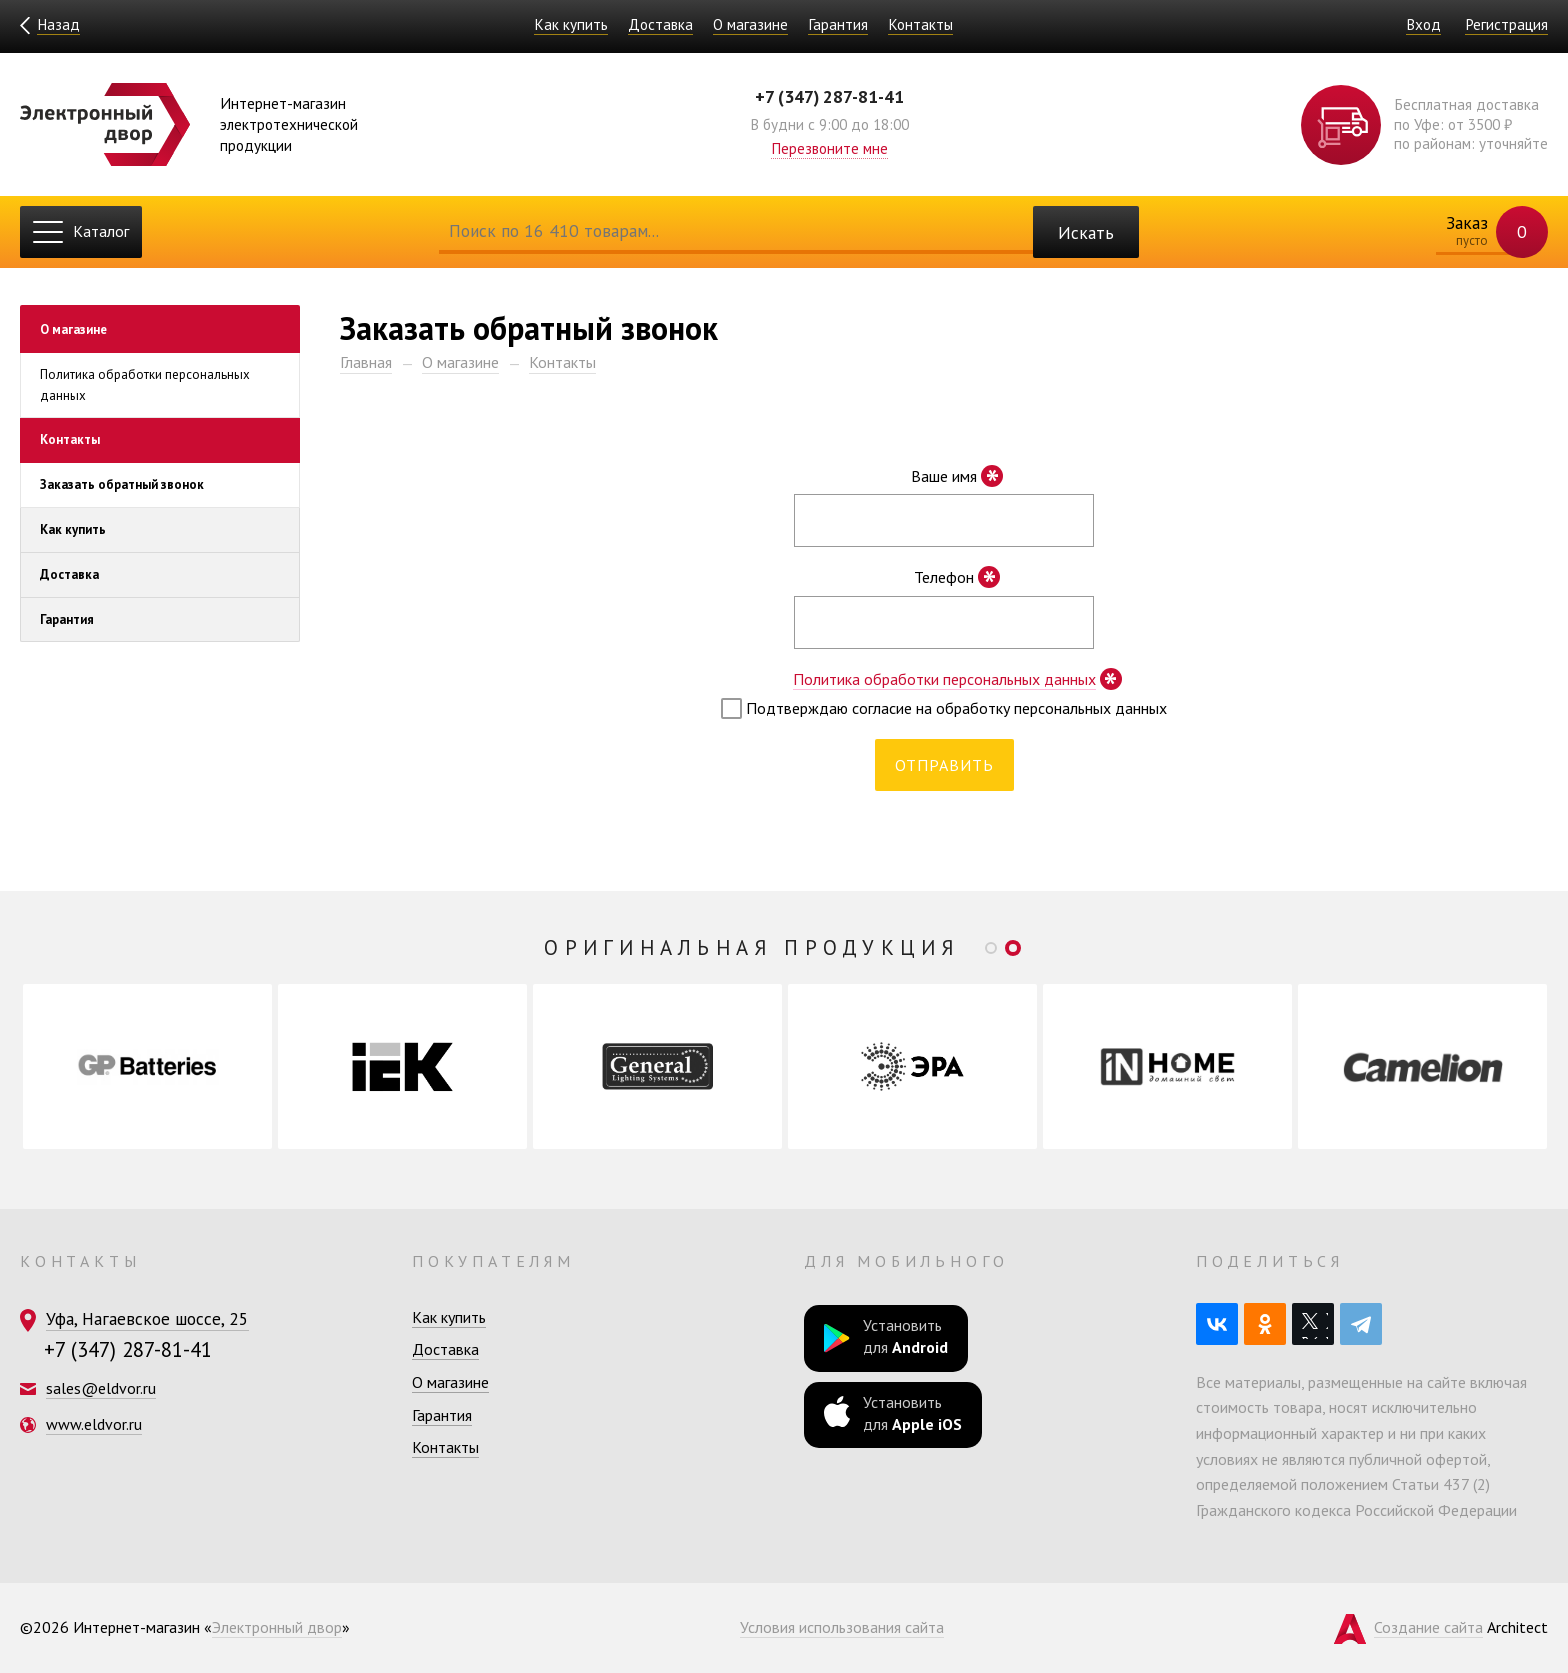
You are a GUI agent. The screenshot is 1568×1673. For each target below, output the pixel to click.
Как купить (571, 24)
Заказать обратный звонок (122, 485)
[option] (147, 1066)
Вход (1423, 24)
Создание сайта (1428, 1627)
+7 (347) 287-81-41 (829, 96)
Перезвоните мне (829, 148)
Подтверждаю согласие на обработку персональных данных (944, 708)
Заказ (1484, 232)
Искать (1086, 232)
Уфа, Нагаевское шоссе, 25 (147, 1318)
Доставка (660, 24)
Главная (366, 362)
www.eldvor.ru (94, 1424)
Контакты (920, 24)
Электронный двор (277, 1627)
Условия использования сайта (842, 1627)
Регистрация (1506, 24)
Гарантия (838, 24)
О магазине (750, 24)
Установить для (886, 1336)
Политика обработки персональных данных (145, 385)
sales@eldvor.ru (101, 1388)
